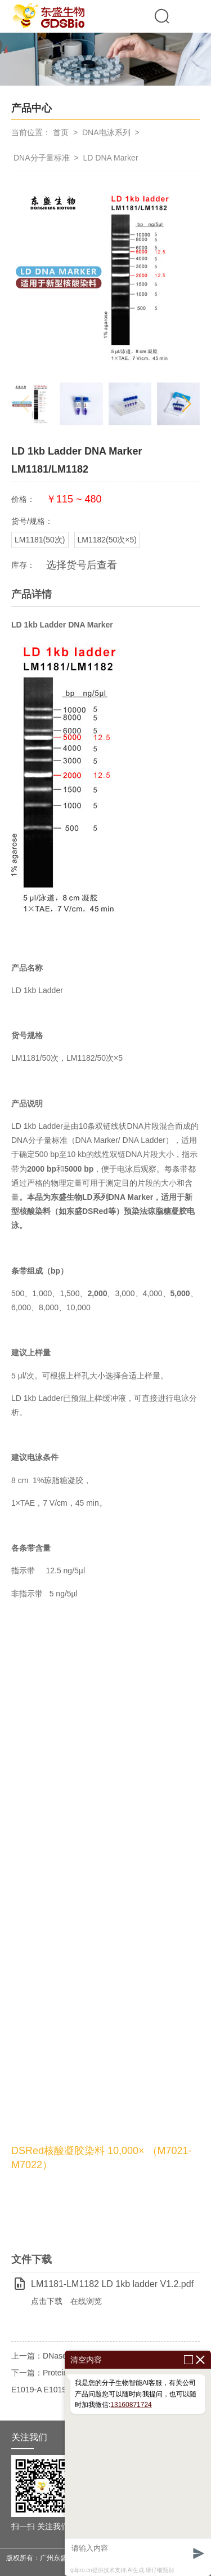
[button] (186, 403)
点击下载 (46, 2301)
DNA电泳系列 (106, 132)
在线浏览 (86, 2301)
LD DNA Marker (110, 157)
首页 (61, 132)
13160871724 (130, 2405)
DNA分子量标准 (42, 157)
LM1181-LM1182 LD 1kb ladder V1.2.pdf (112, 2284)
